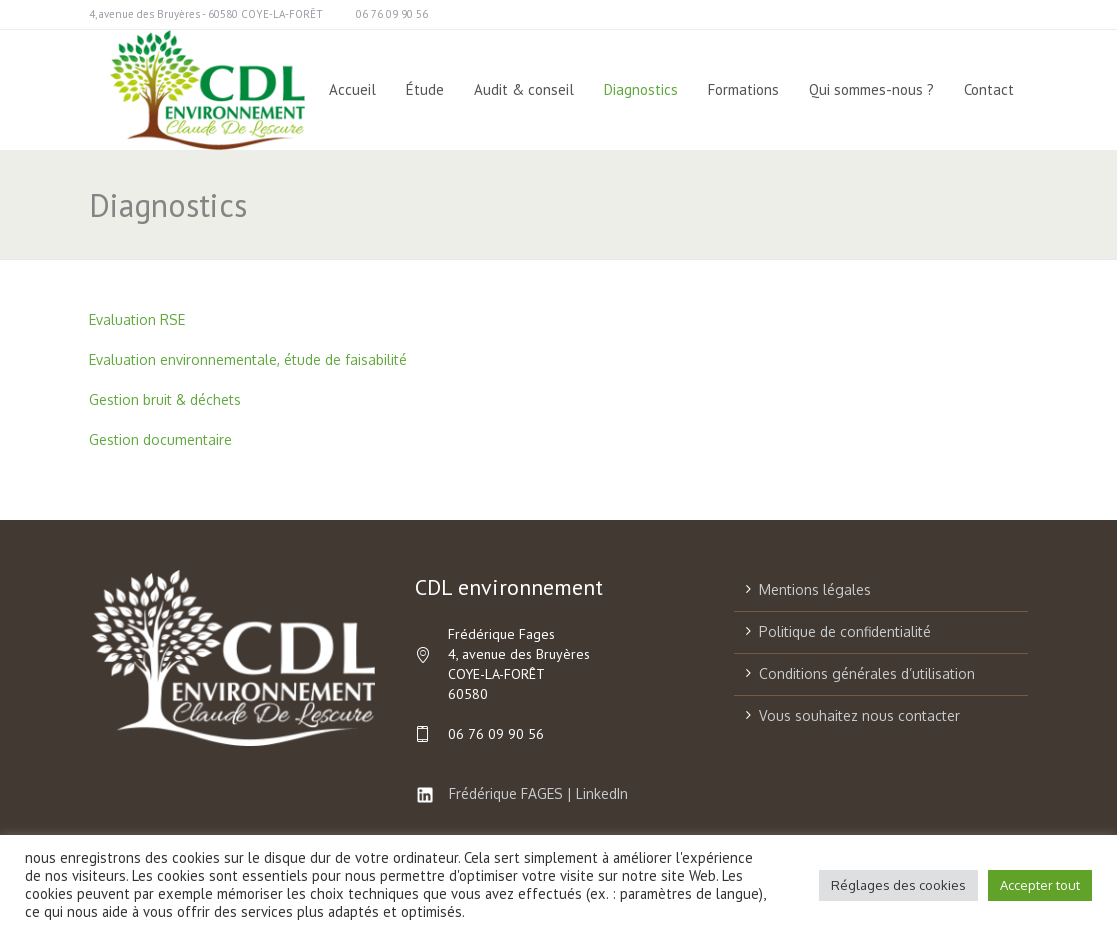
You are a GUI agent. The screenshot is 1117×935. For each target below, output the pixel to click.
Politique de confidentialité (845, 631)
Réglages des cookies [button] (898, 885)
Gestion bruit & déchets (165, 399)
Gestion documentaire (160, 439)
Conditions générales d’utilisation (867, 673)
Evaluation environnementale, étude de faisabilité (248, 359)
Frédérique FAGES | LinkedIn (521, 793)
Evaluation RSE (137, 319)
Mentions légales (815, 589)
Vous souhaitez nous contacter (859, 715)
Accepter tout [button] (1040, 885)
